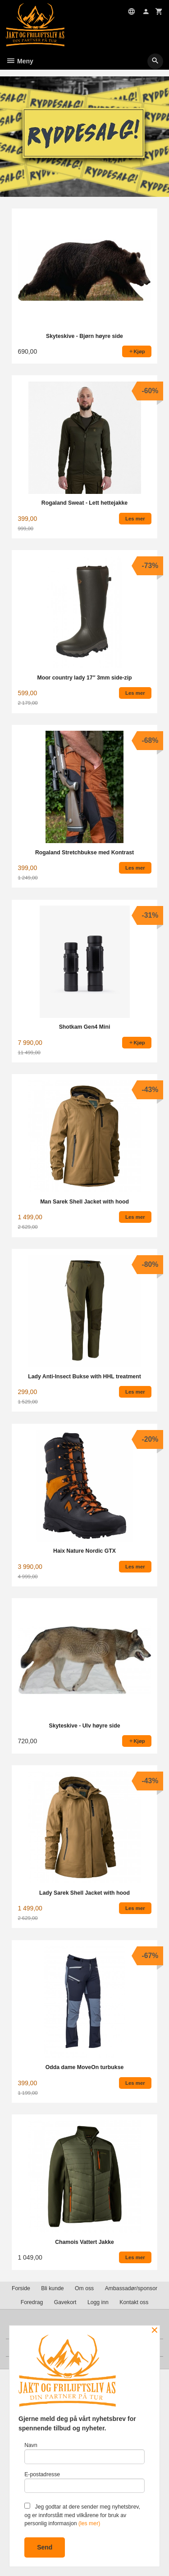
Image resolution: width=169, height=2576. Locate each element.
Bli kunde (52, 2288)
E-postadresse (84, 2482)
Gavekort (65, 2302)
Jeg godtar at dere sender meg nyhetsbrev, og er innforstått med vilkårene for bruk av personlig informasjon (82, 2515)
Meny (19, 61)
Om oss (84, 2288)
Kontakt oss (133, 2302)
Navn (84, 2453)
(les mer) (89, 2523)
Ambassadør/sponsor (131, 2288)
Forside (21, 2288)
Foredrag (32, 2302)
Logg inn (98, 2302)
